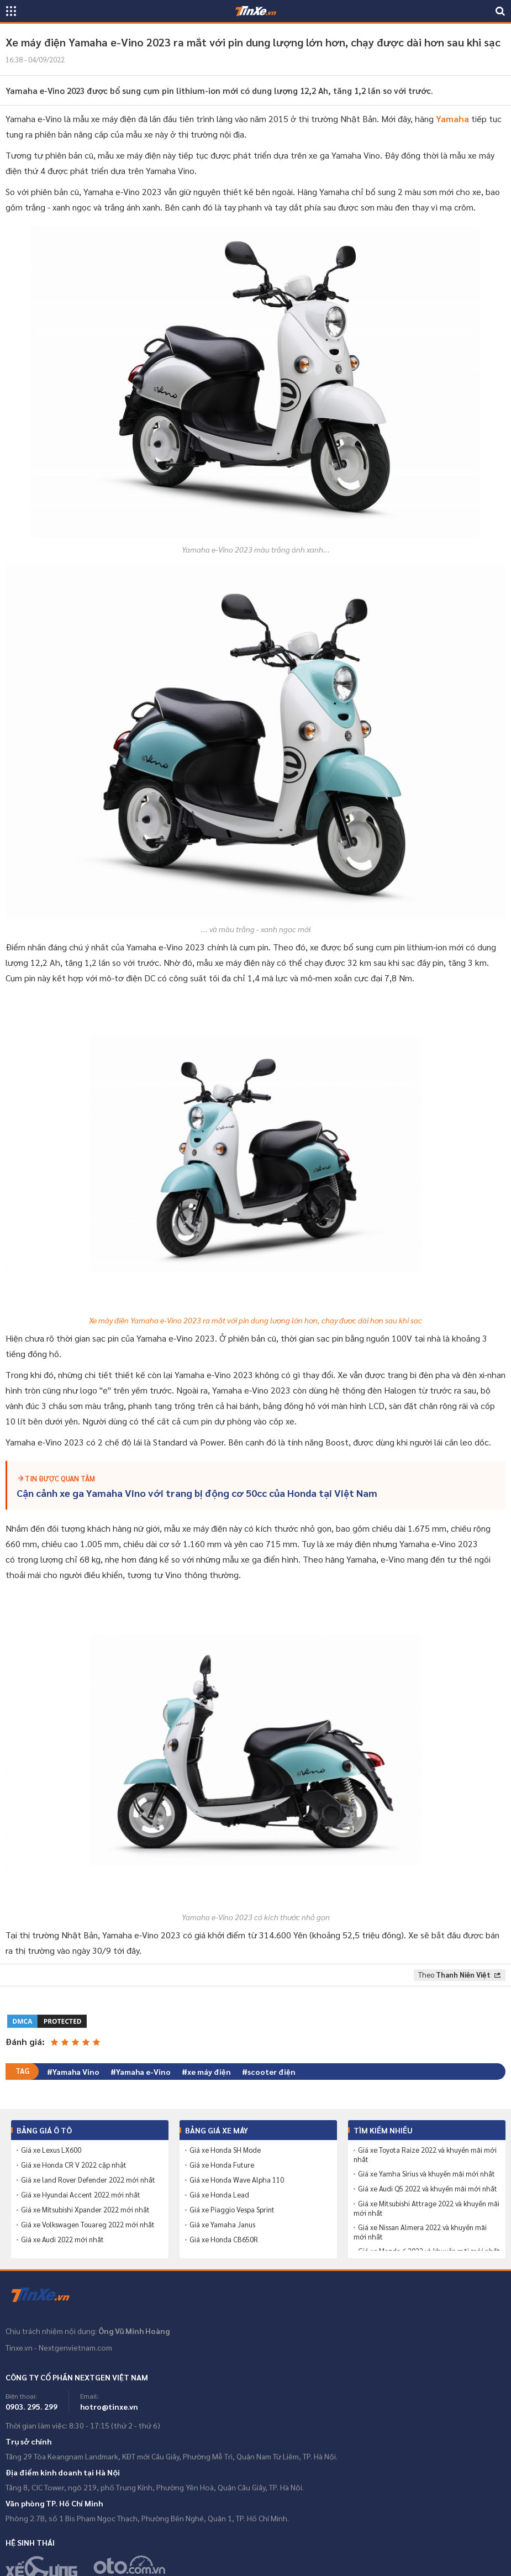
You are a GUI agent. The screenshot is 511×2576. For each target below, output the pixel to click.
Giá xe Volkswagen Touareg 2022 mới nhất (88, 2224)
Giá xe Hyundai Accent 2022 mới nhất (80, 2194)
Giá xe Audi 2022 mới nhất (62, 2239)
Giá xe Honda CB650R (223, 2239)
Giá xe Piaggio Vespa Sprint (232, 2209)
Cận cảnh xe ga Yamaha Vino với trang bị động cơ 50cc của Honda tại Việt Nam (197, 1492)
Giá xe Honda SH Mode (225, 2150)
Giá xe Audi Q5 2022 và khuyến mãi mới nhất (427, 2188)
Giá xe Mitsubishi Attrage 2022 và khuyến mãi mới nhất (426, 2208)
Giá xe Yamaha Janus (222, 2224)
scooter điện (271, 2071)
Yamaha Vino (75, 2071)
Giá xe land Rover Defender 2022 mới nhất (88, 2179)
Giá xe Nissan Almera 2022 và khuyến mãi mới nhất (420, 2232)
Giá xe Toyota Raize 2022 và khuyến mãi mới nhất (425, 2155)
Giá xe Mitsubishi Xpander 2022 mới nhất (85, 2209)
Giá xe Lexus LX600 (51, 2150)
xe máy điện (209, 2071)
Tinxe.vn (47, 2295)
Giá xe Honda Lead (219, 2194)
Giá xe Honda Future (221, 2164)
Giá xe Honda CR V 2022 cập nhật (74, 2164)
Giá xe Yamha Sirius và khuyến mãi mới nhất (426, 2173)
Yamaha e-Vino (143, 2071)
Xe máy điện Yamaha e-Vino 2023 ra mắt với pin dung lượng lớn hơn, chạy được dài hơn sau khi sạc (255, 1320)
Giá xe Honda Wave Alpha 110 (236, 2179)
